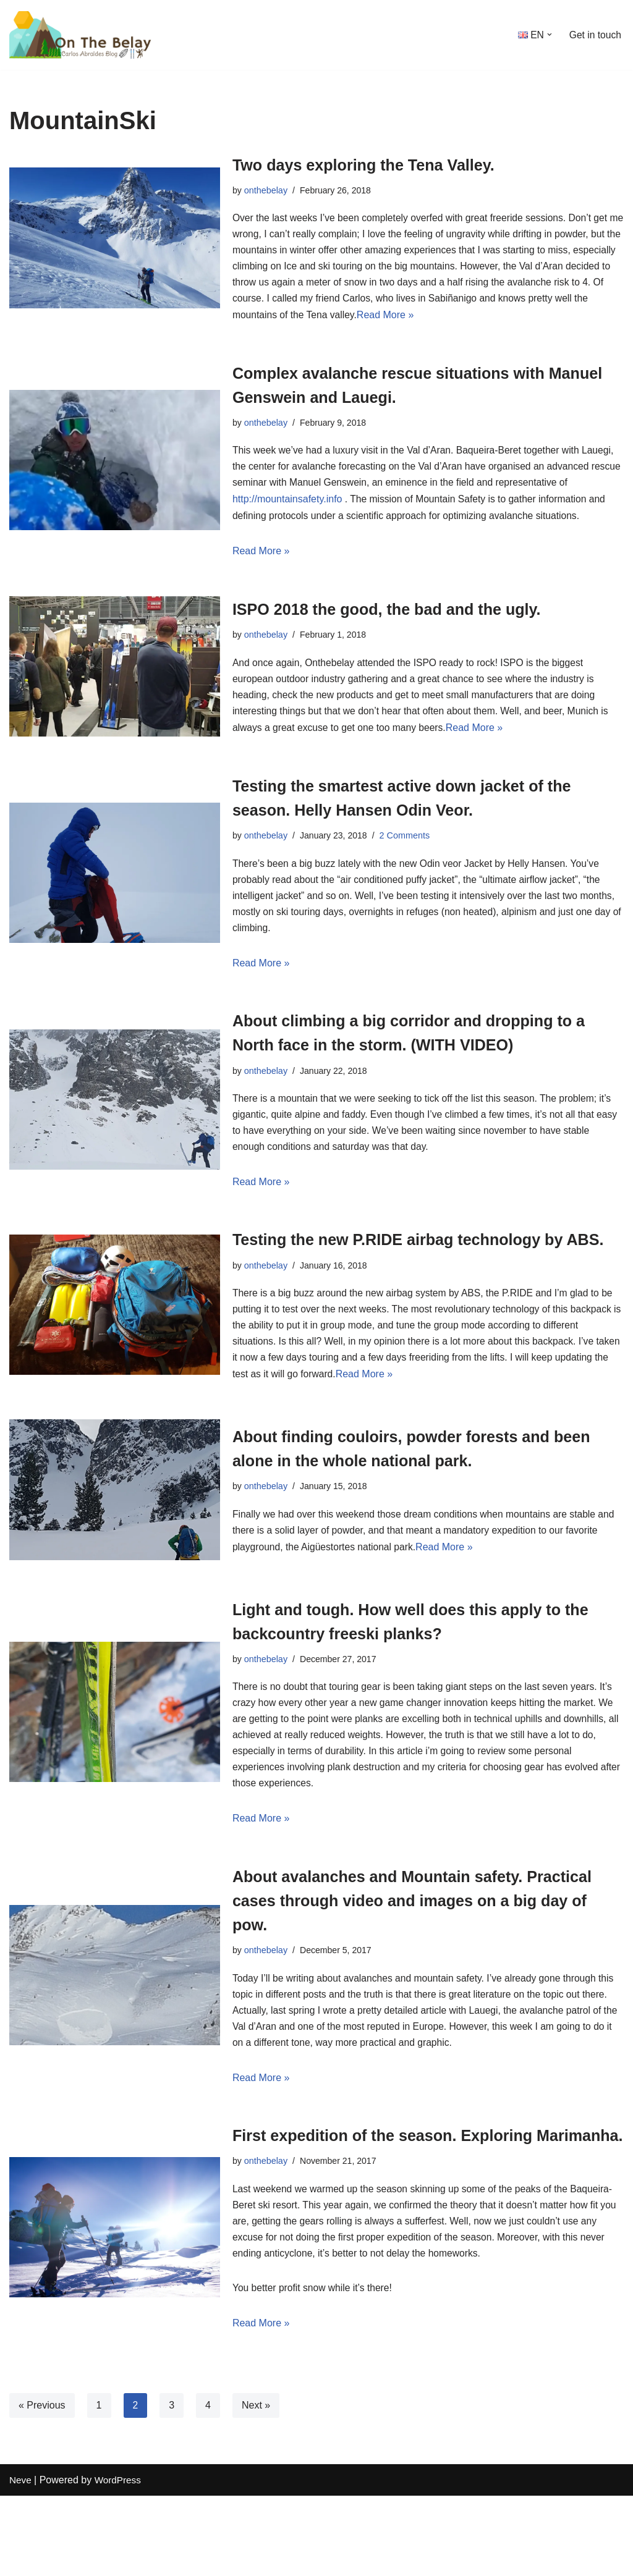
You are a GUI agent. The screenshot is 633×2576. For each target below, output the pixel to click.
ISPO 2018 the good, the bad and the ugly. (404, 615)
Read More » (424, 319)
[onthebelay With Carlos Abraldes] (86, 35)
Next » (256, 2485)
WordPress (119, 2560)
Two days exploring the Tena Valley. (378, 164)
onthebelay (265, 190)
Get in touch (594, 35)
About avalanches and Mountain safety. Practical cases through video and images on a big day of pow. (425, 1948)
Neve (20, 2560)
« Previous (42, 2485)
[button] (548, 34)
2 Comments (406, 845)
